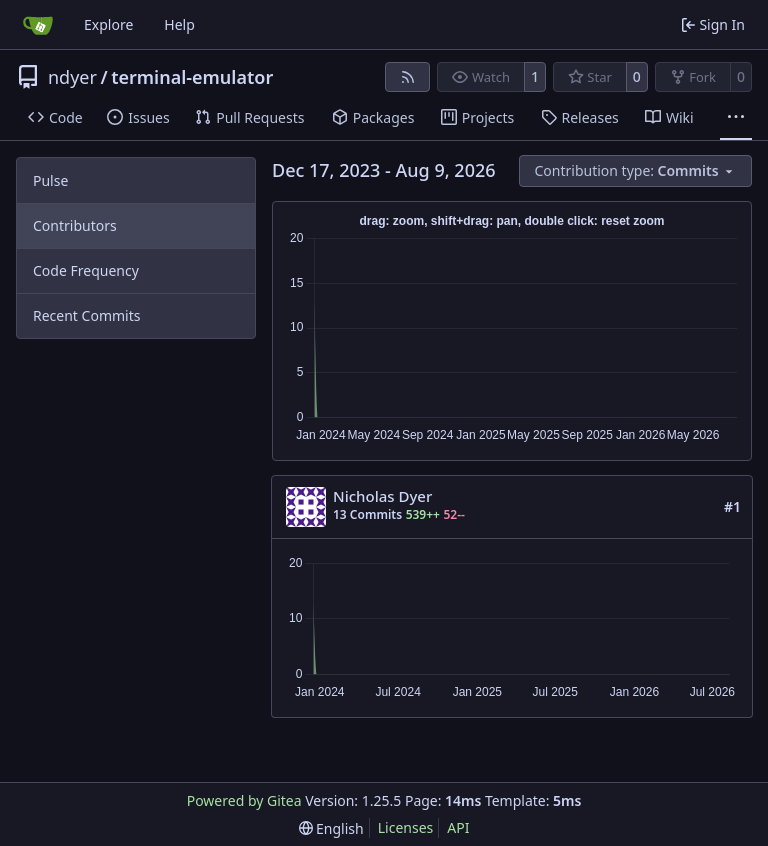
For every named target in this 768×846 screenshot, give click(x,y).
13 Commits (367, 514)
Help (179, 24)
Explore (108, 24)
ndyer (72, 77)
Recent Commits (86, 315)
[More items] (736, 118)
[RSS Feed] (408, 77)
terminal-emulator (192, 77)
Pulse (50, 180)
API (458, 827)
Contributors (75, 225)
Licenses (406, 827)
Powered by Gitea (244, 800)
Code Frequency (86, 270)
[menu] (636, 171)
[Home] (38, 25)
